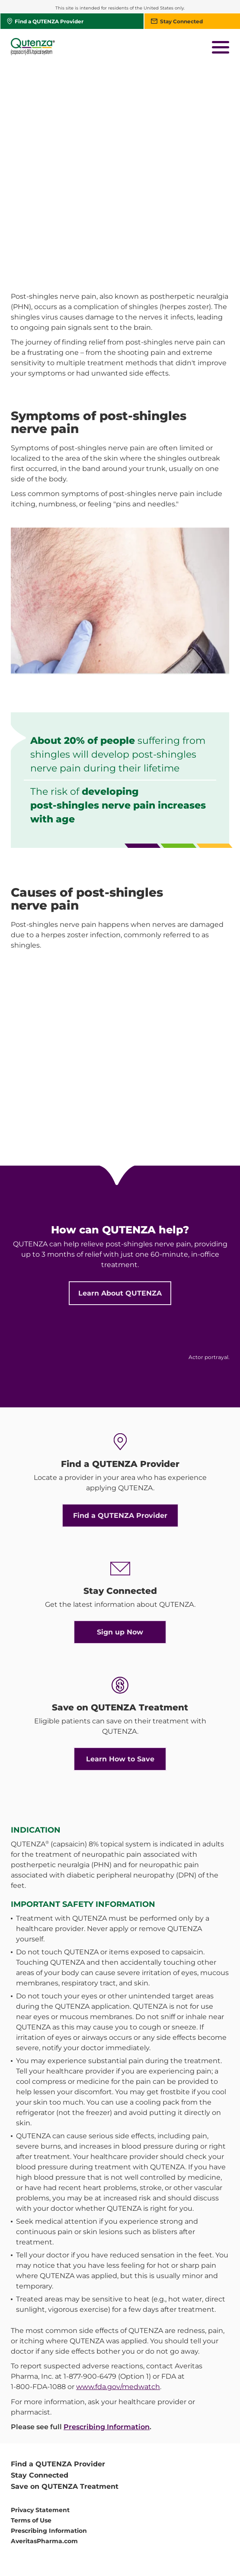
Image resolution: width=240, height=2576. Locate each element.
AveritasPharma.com (44, 2465)
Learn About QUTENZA (120, 1217)
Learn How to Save (120, 1683)
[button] (220, 48)
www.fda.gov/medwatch (118, 2311)
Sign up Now (120, 1556)
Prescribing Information (107, 2351)
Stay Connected (39, 2399)
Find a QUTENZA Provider (120, 1439)
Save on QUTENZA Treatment (64, 2410)
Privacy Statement (40, 2434)
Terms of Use (31, 2444)
